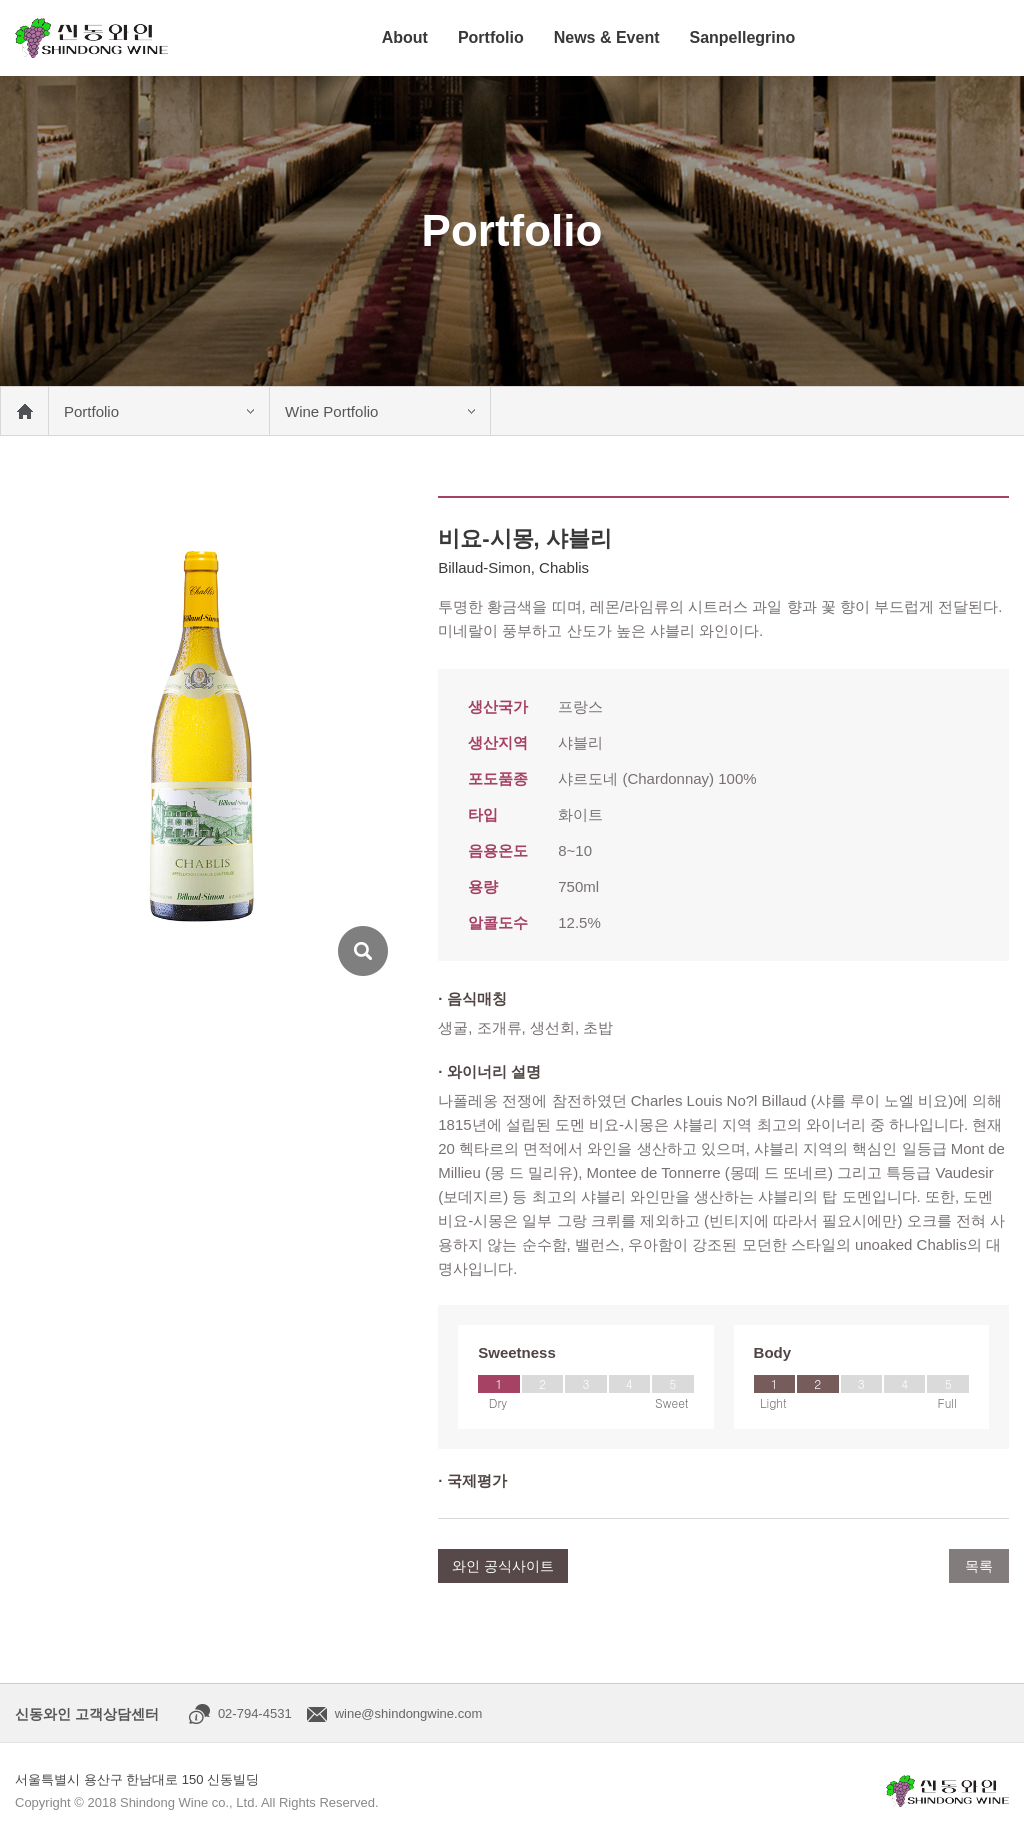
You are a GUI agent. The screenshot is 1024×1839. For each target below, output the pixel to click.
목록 (979, 1566)
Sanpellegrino (742, 37)
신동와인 (91, 38)
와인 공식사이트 (503, 1566)
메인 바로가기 (24, 411)
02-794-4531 (255, 1713)
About (405, 37)
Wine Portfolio (331, 411)
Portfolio (491, 37)
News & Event (607, 37)
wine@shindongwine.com (409, 1713)
